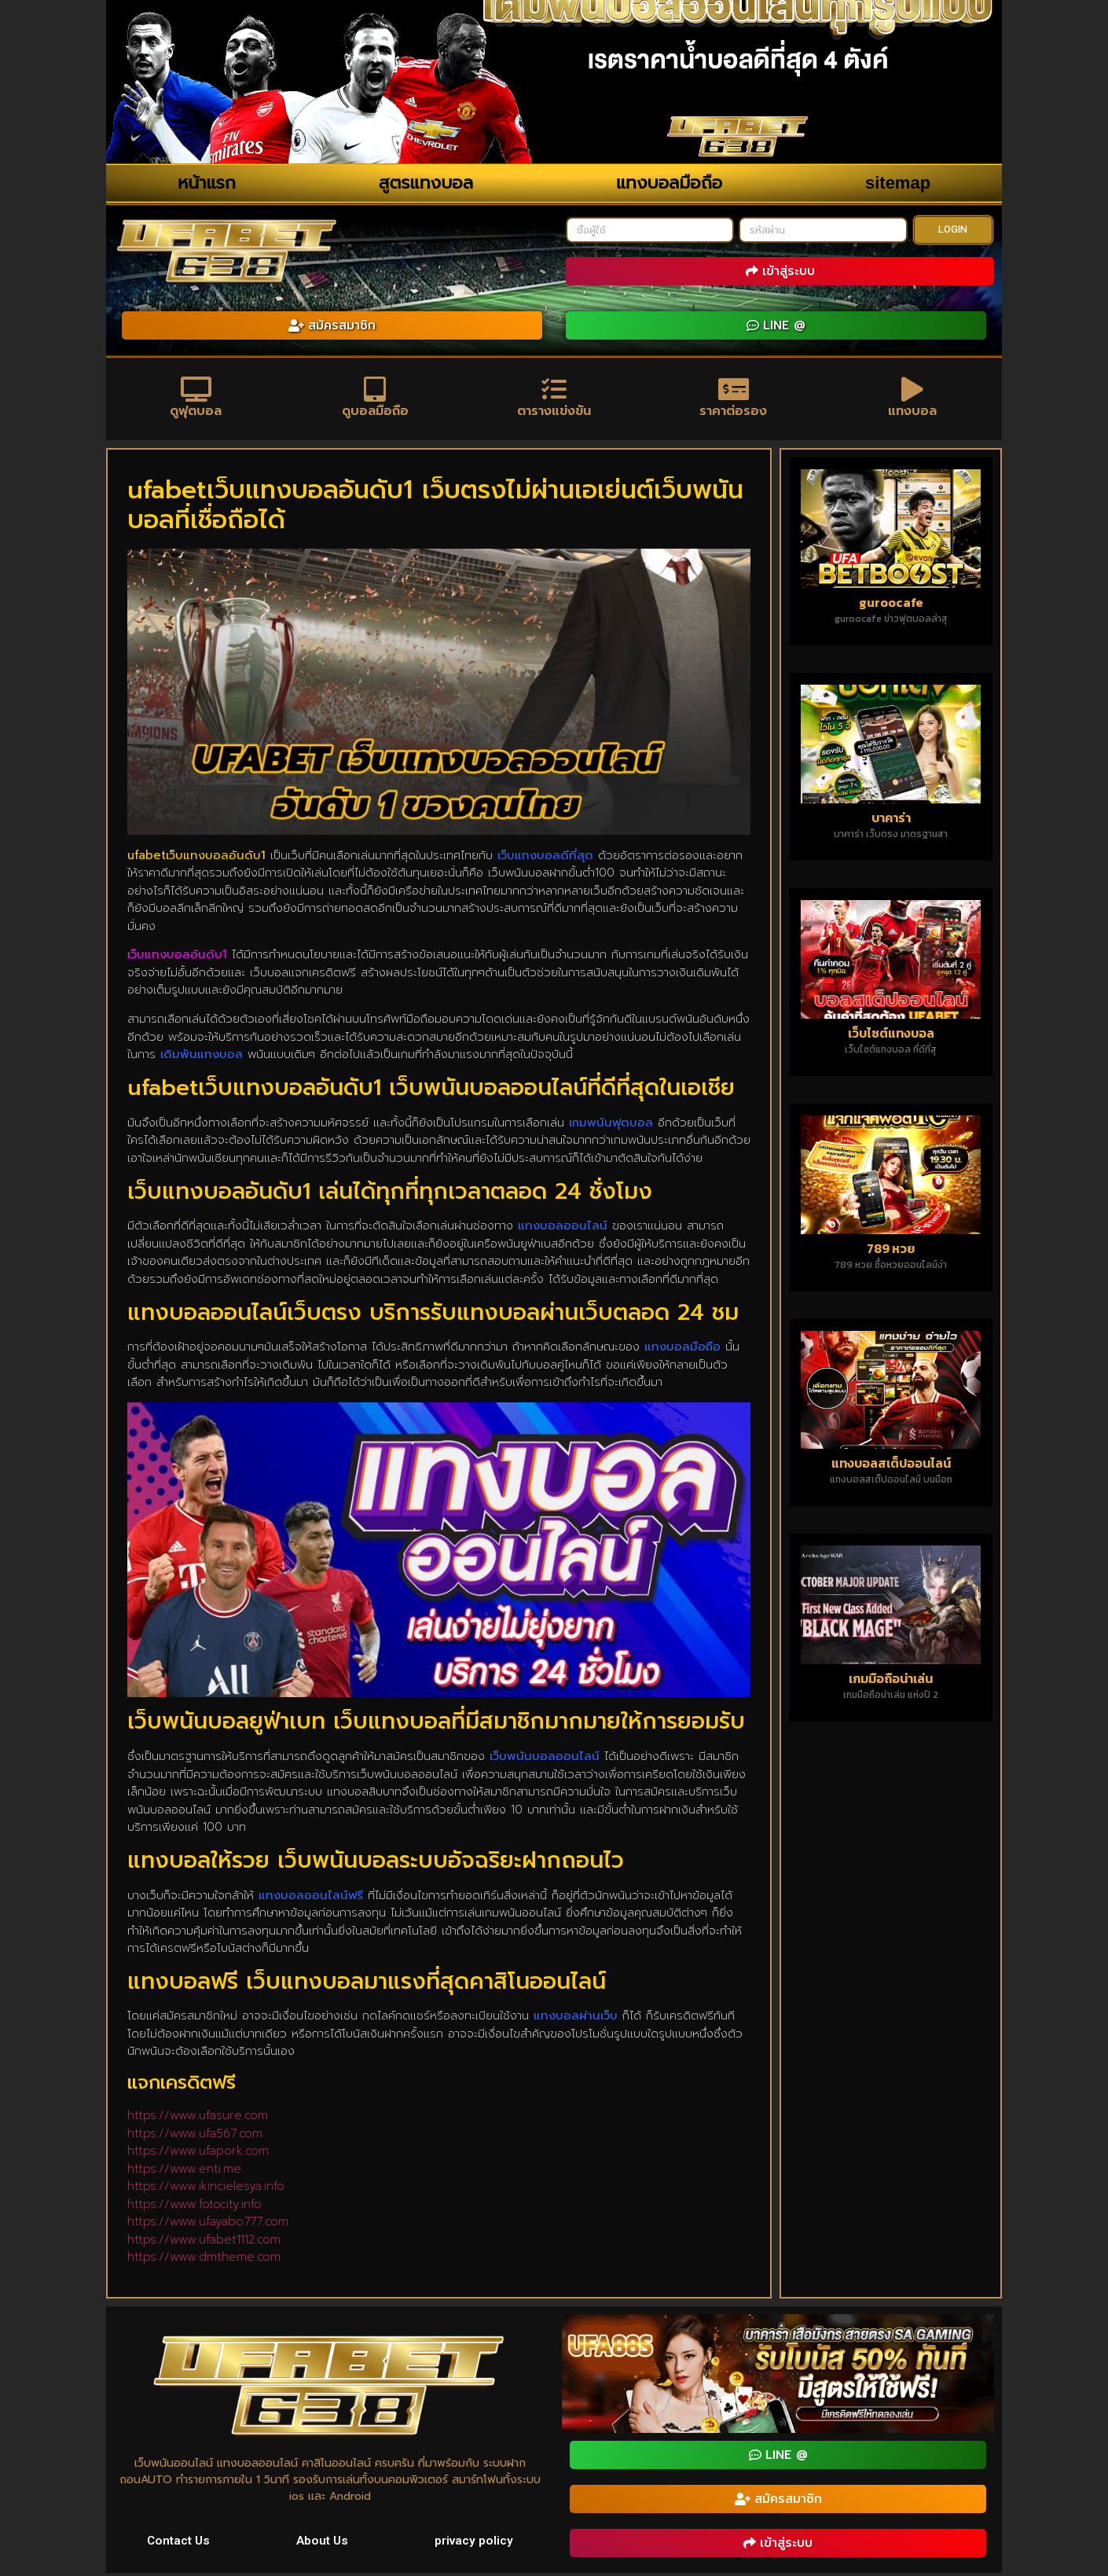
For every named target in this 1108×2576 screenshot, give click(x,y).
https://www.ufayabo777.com (207, 2224)
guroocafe (891, 604)
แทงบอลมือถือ (669, 183)
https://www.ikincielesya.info (205, 2189)
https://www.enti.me (184, 2171)
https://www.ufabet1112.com (204, 2242)
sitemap (897, 183)
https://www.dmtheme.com (204, 2260)
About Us (323, 2542)
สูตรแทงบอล (426, 183)
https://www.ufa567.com (194, 2135)
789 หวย (891, 1250)
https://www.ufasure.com (197, 2118)
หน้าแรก (207, 183)
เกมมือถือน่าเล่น (891, 1681)
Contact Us (179, 2542)
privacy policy (474, 2542)
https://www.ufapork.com (198, 2154)
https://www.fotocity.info (194, 2206)
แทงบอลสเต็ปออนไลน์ (891, 1466)
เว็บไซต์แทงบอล (891, 1035)
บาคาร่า (891, 819)
